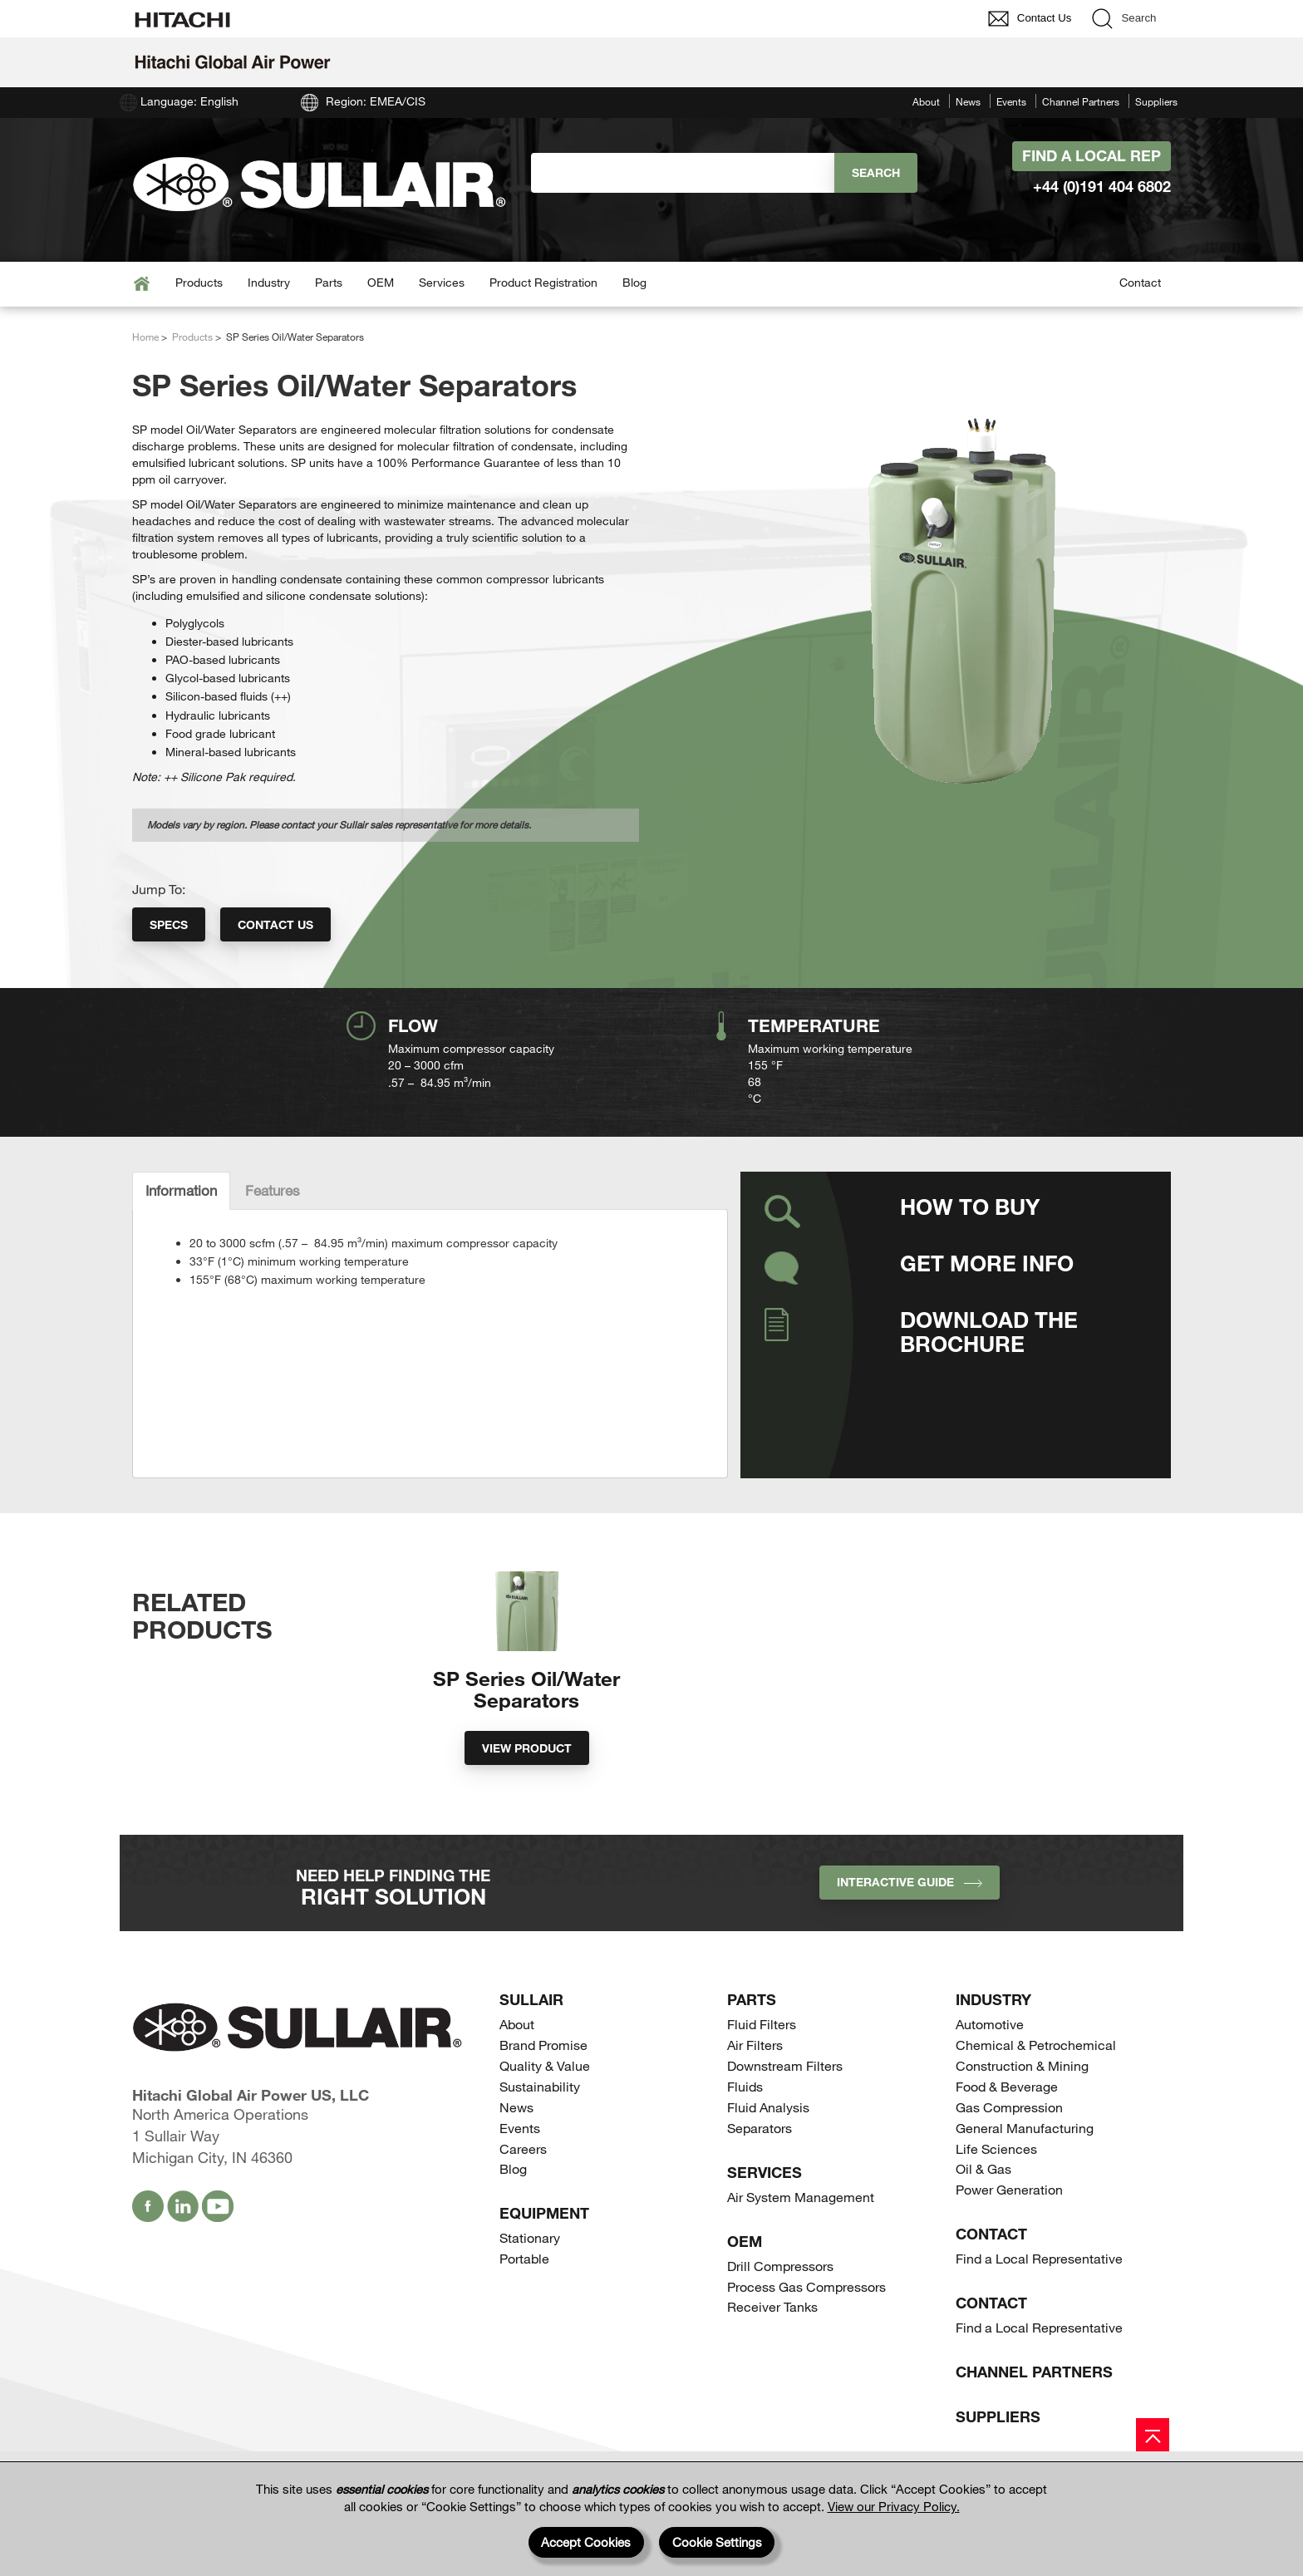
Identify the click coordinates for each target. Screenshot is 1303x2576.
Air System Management (800, 2242)
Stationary (529, 2283)
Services (442, 282)
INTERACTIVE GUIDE (909, 1927)
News (968, 101)
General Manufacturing (1025, 2172)
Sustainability (539, 2132)
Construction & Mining (1022, 2111)
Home (145, 336)
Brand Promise (543, 2090)
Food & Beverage (1007, 2132)
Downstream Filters (785, 2111)
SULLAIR (531, 2045)
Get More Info (987, 1262)
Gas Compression (1009, 2153)
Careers (523, 2193)
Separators (759, 2172)
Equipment (544, 2258)
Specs (169, 924)
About (926, 101)
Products (199, 282)
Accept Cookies (586, 2541)
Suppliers (1156, 101)
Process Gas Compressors (806, 2331)
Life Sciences (996, 2193)
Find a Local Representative (1039, 2304)
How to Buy (970, 1206)
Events (1011, 101)
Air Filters (755, 2090)
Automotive (990, 2069)
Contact (1140, 282)
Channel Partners (1080, 101)
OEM (380, 282)
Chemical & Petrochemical (1036, 2090)
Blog (634, 282)
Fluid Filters (761, 2069)
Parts (328, 282)
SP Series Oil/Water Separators (526, 1734)
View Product (527, 1794)
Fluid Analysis (768, 2153)
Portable (524, 2304)
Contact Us (275, 924)
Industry (269, 282)
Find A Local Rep (1091, 155)
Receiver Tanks (772, 2352)
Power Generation (1009, 2235)
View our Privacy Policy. (894, 2506)
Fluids (745, 2132)
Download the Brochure (989, 1331)
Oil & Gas (983, 2214)
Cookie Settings (717, 2541)
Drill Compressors (780, 2311)
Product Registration (543, 282)
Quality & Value (544, 2111)
